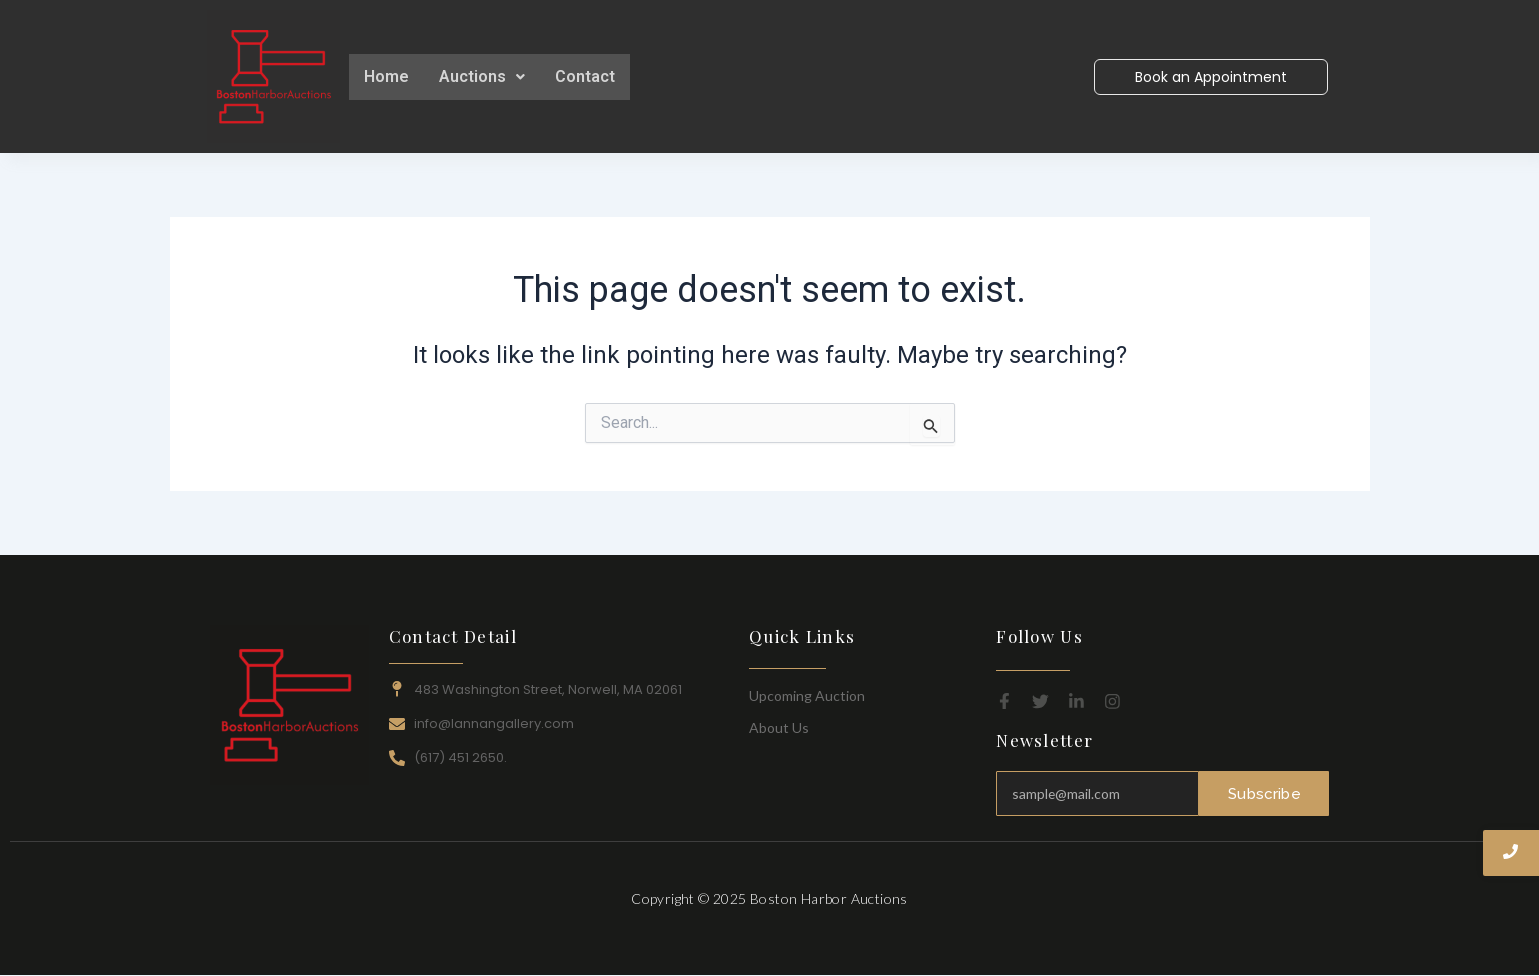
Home (386, 76)
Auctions (482, 76)
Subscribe (1265, 793)
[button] (482, 77)
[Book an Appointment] (1211, 77)
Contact (585, 76)
